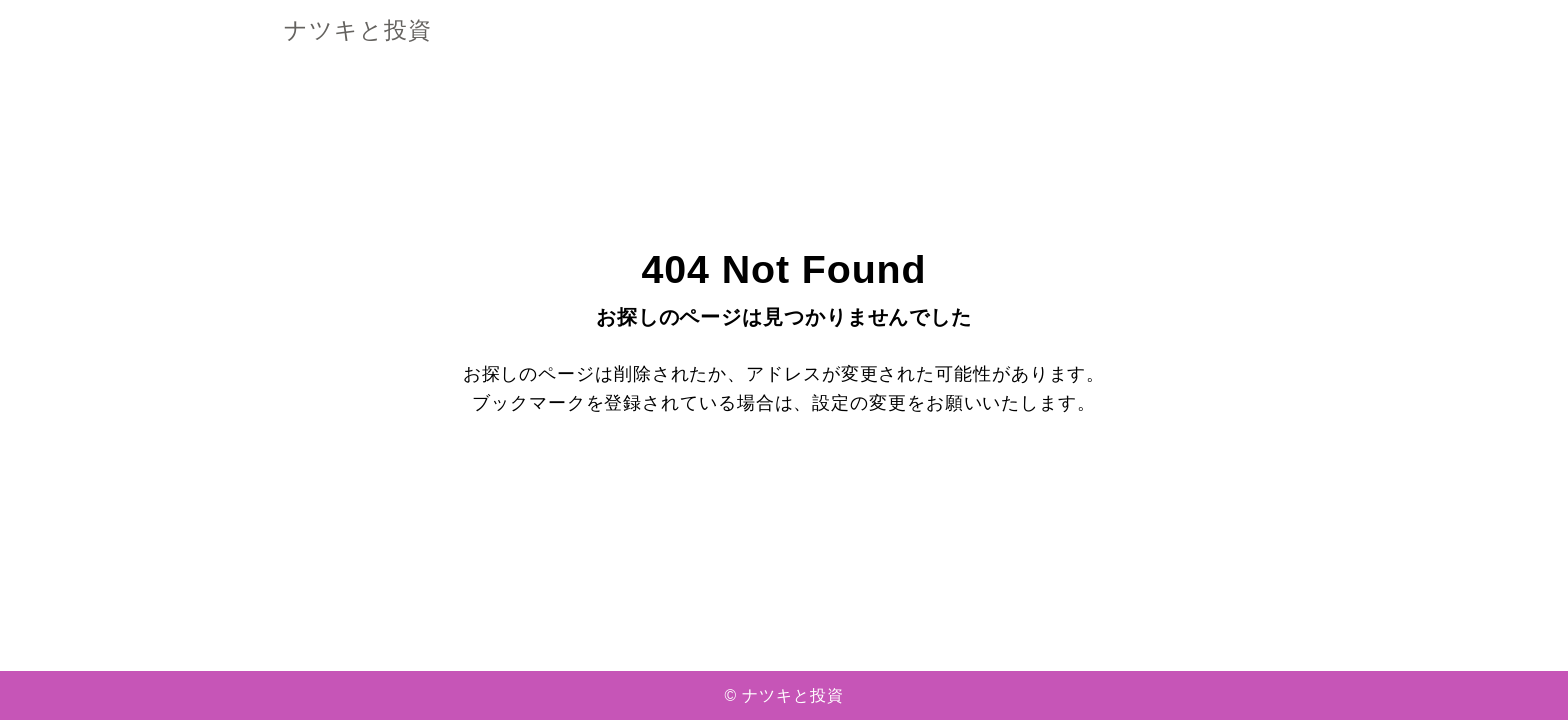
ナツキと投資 (357, 31)
